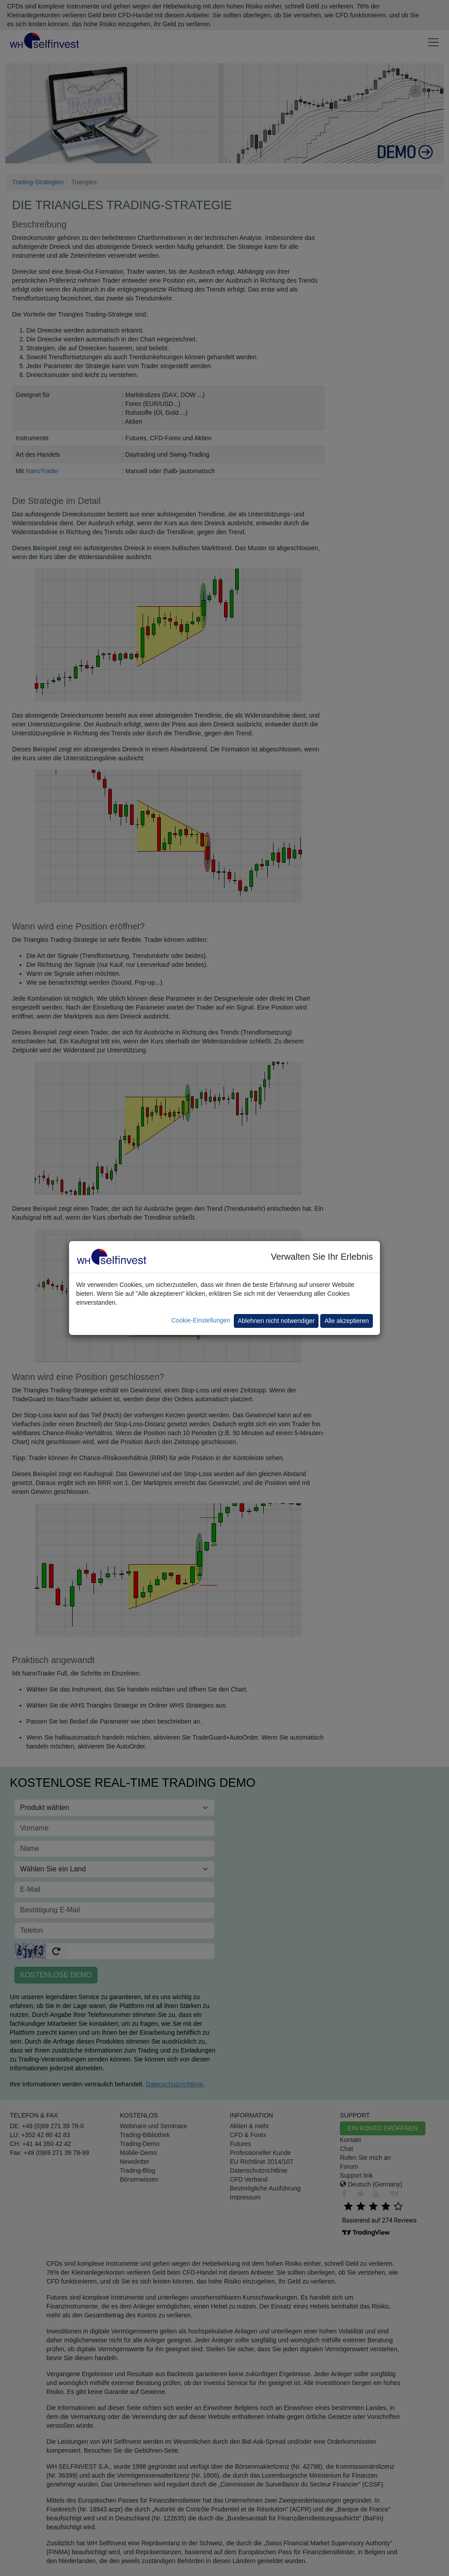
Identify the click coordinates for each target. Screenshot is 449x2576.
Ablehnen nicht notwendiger (276, 1320)
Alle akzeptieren (346, 1320)
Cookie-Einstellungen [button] (200, 1320)
